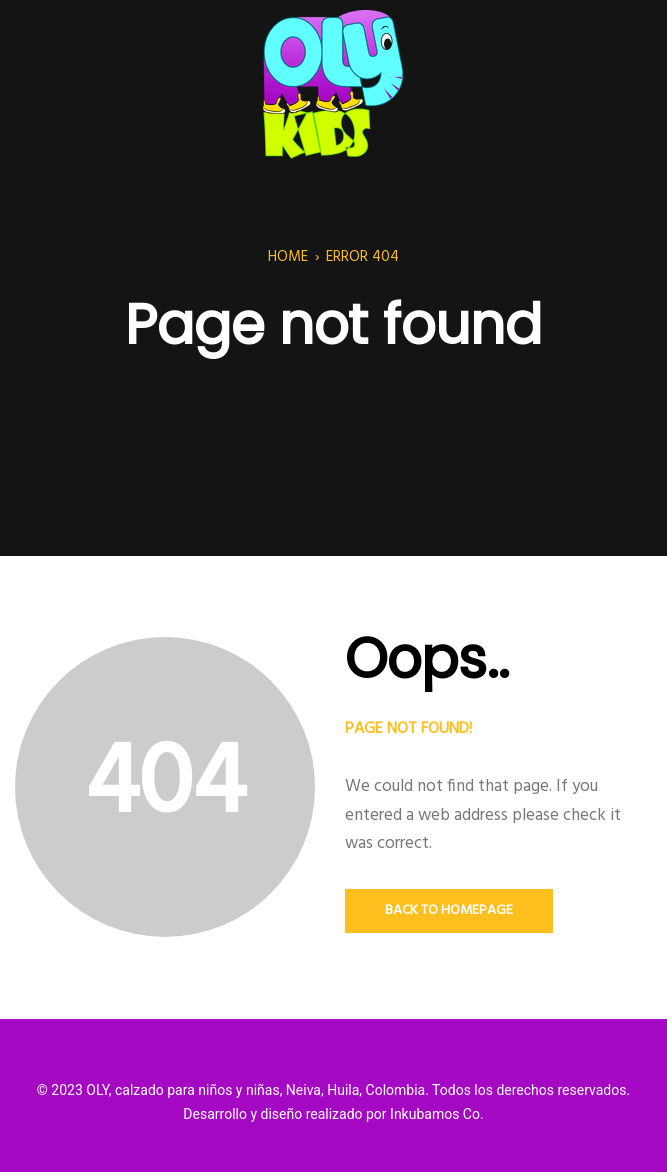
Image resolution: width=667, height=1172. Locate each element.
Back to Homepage (449, 910)
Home (288, 257)
